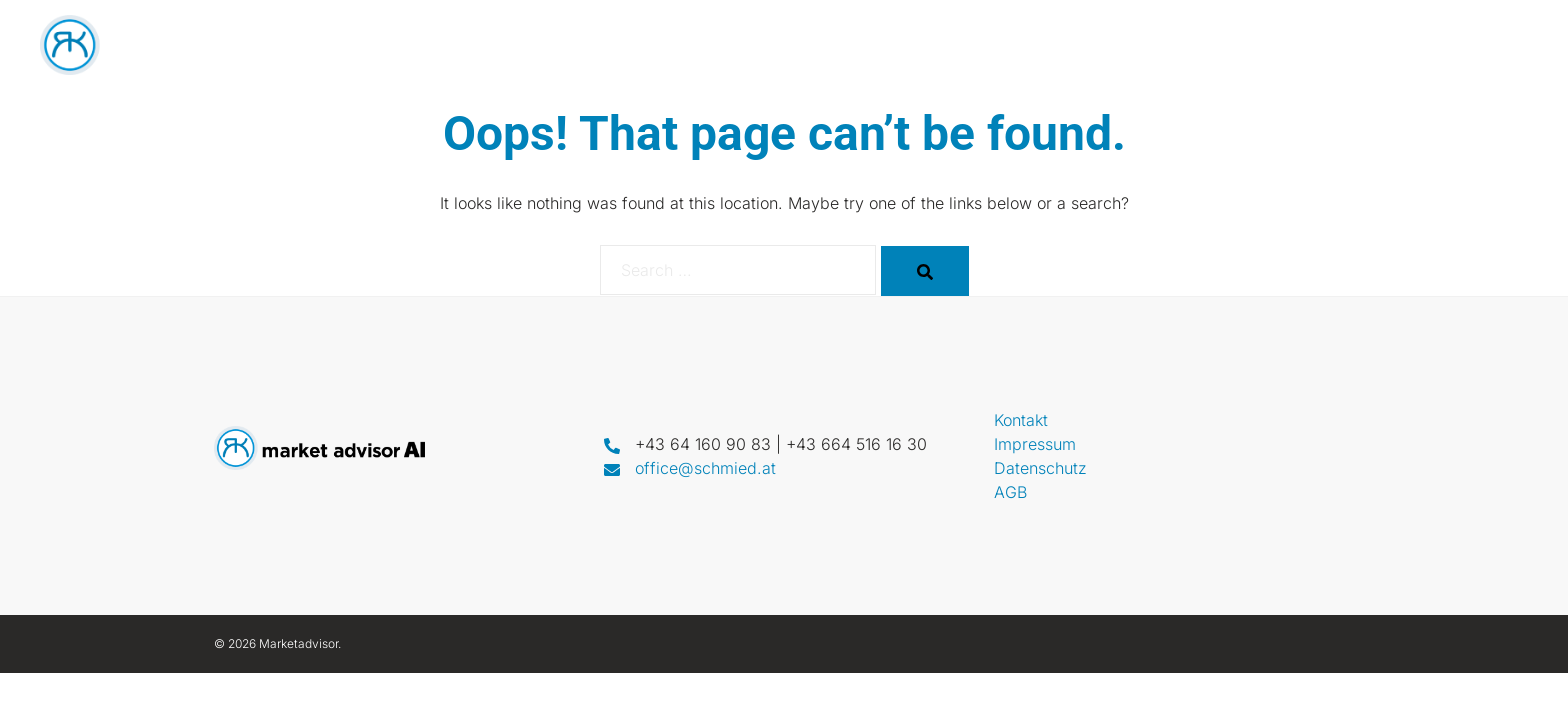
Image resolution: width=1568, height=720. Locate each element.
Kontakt (1449, 45)
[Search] (925, 271)
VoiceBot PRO (1173, 45)
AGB (1010, 492)
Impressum (1035, 444)
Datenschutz (1040, 468)
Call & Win (1338, 45)
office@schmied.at (705, 468)
